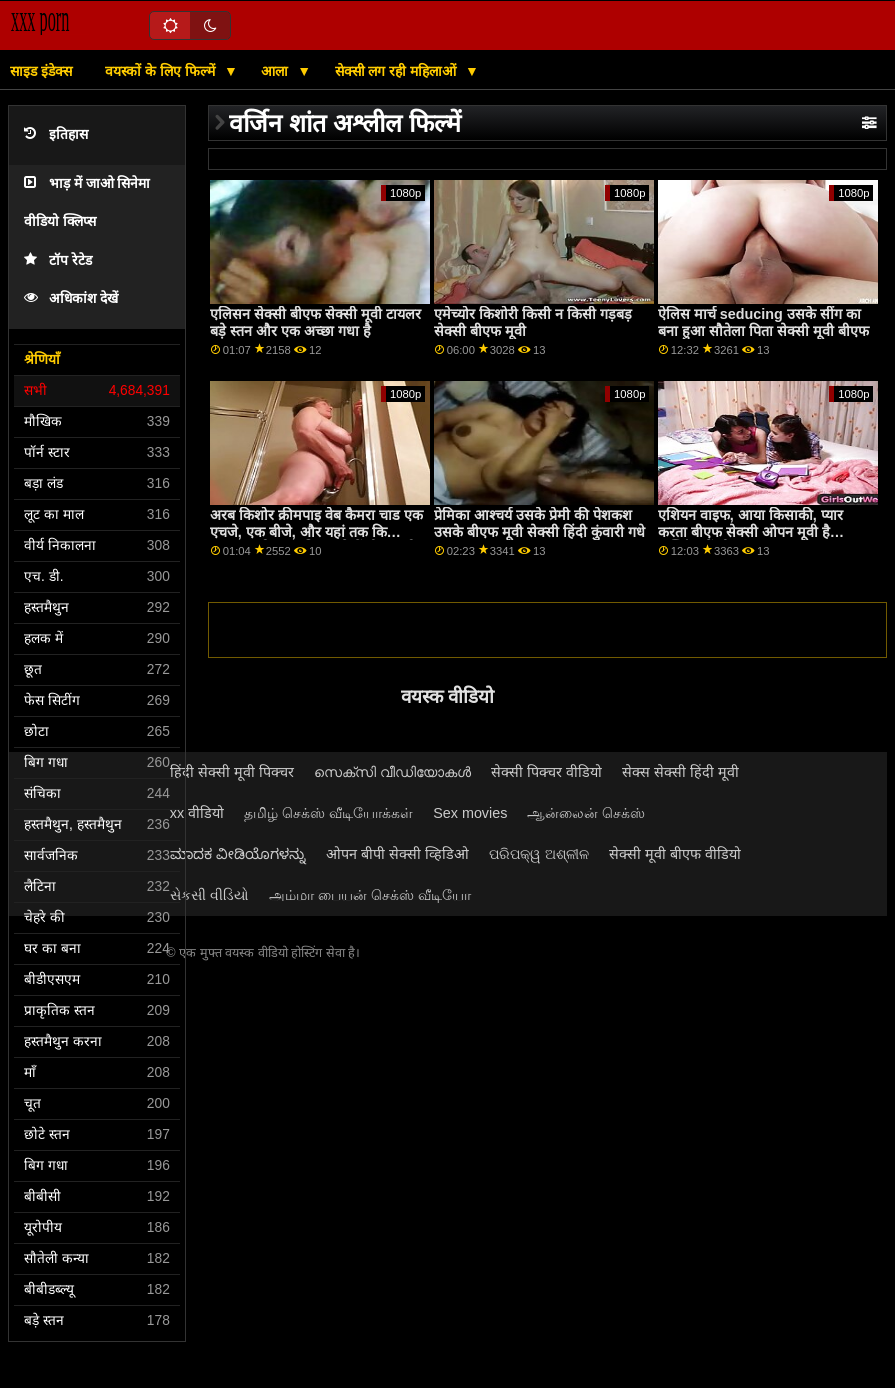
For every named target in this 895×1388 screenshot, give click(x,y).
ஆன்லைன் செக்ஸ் (586, 813)
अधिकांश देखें (71, 298)
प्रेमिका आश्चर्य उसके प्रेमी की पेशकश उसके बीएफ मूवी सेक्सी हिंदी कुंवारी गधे (539, 523)
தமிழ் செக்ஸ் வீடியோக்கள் (328, 813)
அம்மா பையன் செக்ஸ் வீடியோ (370, 895)
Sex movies (470, 813)
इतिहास (56, 134)
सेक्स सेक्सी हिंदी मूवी (680, 772)
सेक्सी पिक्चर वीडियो (546, 772)
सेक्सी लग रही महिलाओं (398, 71)
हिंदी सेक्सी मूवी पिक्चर (232, 772)
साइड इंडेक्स (41, 71)
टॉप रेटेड (58, 260)
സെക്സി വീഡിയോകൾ (392, 772)
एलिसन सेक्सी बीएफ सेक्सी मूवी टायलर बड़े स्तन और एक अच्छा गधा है (315, 322)
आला (276, 71)
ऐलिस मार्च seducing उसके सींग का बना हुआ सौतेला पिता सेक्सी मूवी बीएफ (763, 322)
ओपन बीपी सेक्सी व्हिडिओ (397, 854)
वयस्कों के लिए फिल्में (162, 71)
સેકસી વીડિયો (209, 895)
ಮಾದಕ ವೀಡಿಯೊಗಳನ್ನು (238, 854)
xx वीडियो (197, 813)
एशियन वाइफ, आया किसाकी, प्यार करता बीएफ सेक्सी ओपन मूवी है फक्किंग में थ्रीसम (750, 531)
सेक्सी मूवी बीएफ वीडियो (675, 854)
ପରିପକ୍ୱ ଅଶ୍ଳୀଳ (539, 854)
